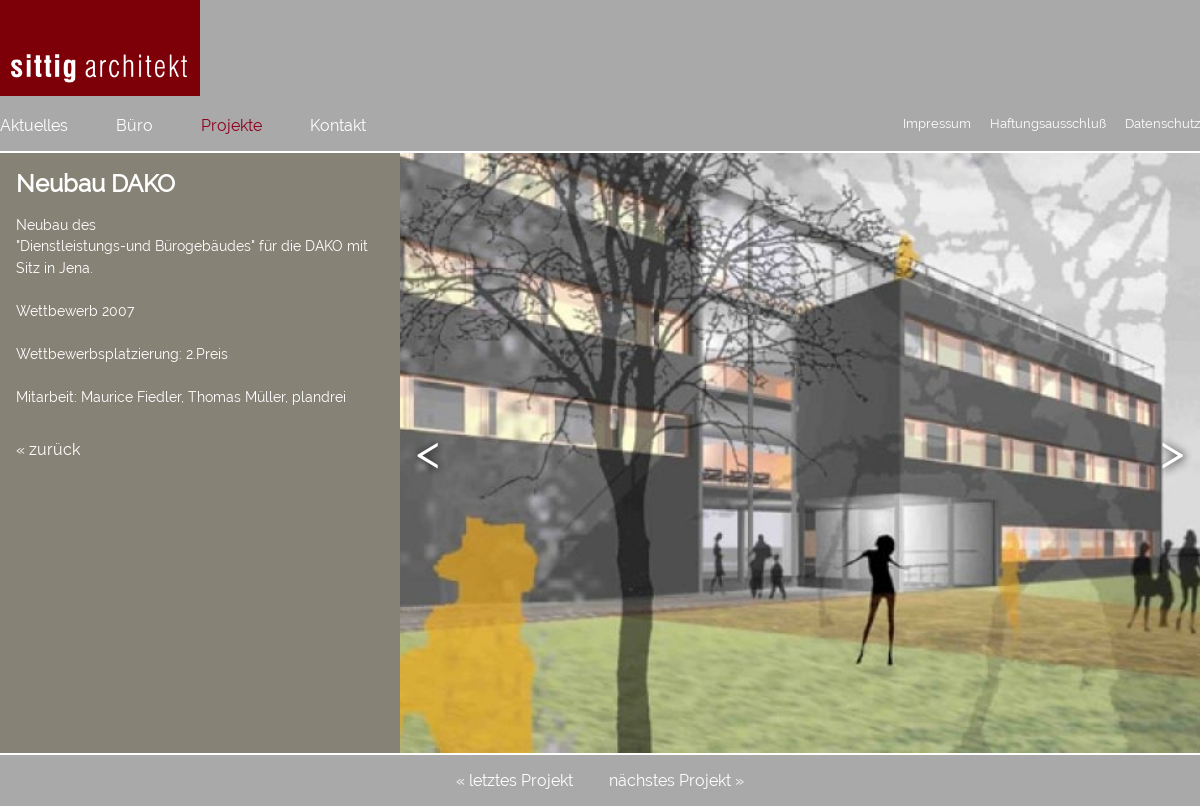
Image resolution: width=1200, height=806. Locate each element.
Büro (134, 125)
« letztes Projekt (514, 780)
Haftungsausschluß (1048, 123)
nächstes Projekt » (676, 780)
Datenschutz (1162, 123)
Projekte (231, 125)
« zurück (48, 449)
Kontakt (338, 125)
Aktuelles (34, 125)
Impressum (937, 123)
